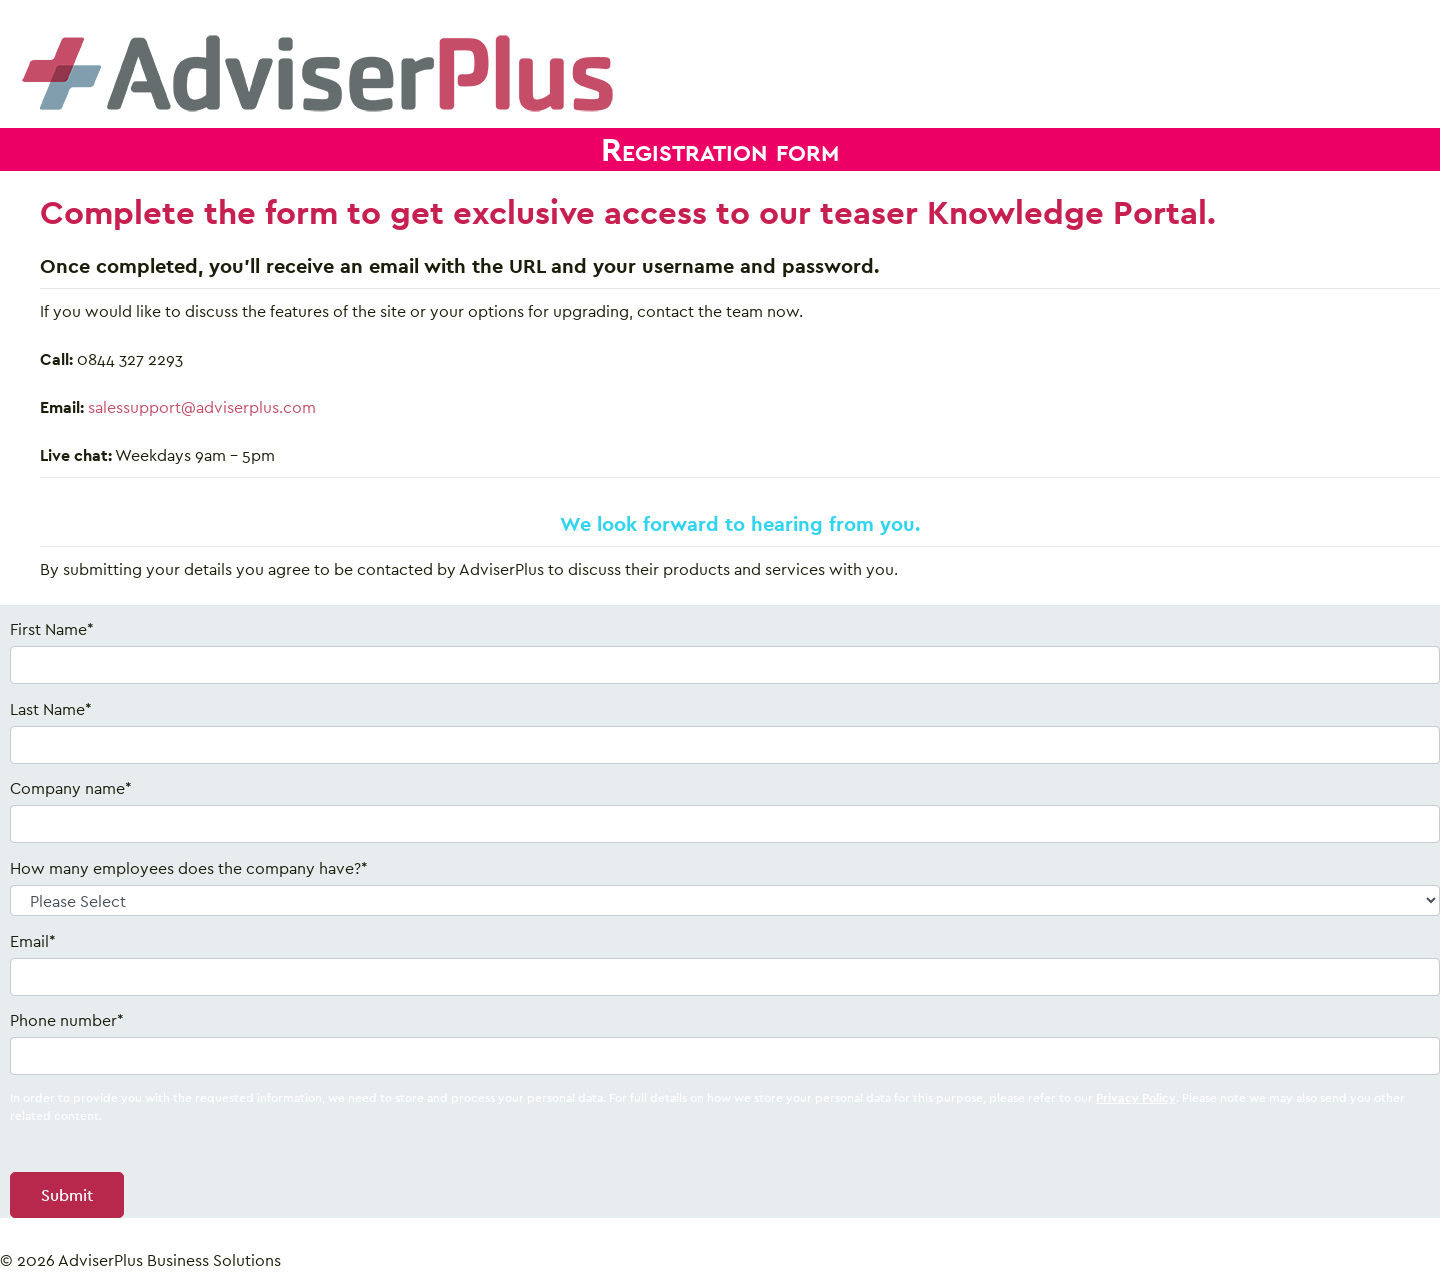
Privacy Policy (1136, 1097)
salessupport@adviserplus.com (202, 407)
